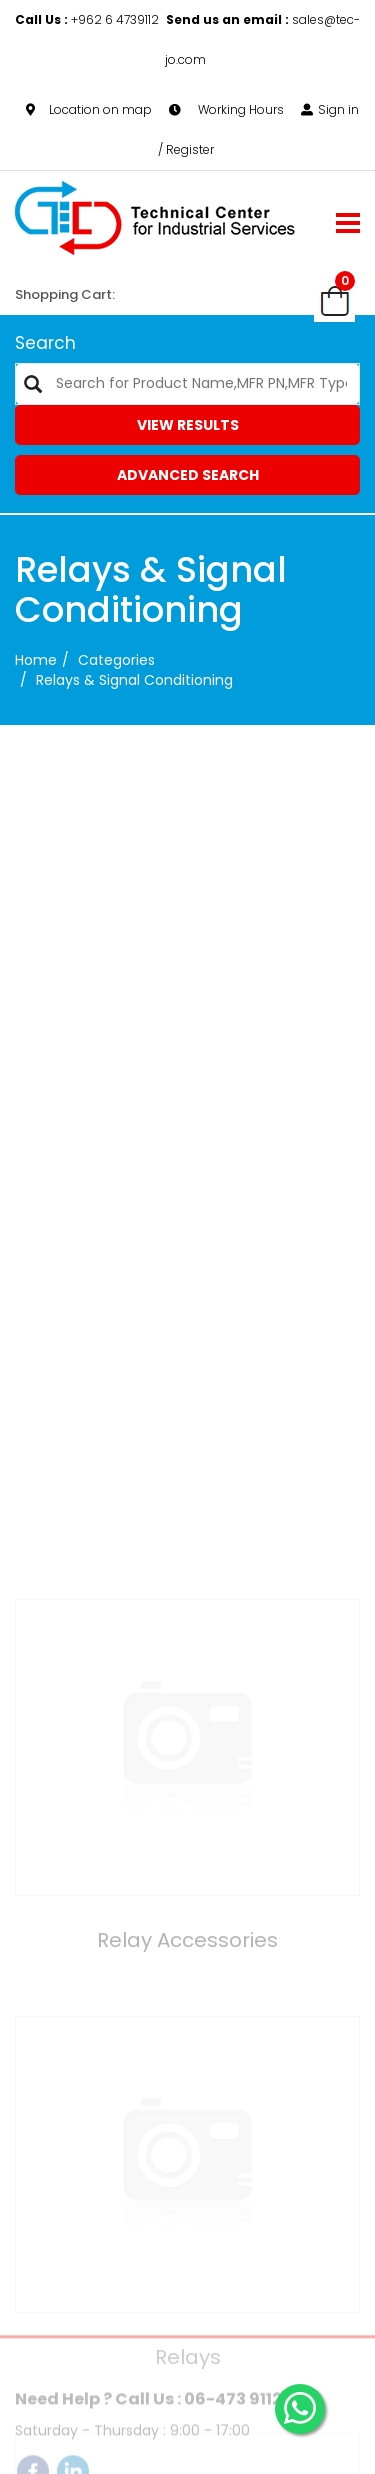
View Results (188, 425)
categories (116, 660)
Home (36, 660)
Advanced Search (188, 475)
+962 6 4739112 (88, 19)
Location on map (89, 109)
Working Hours (226, 109)
